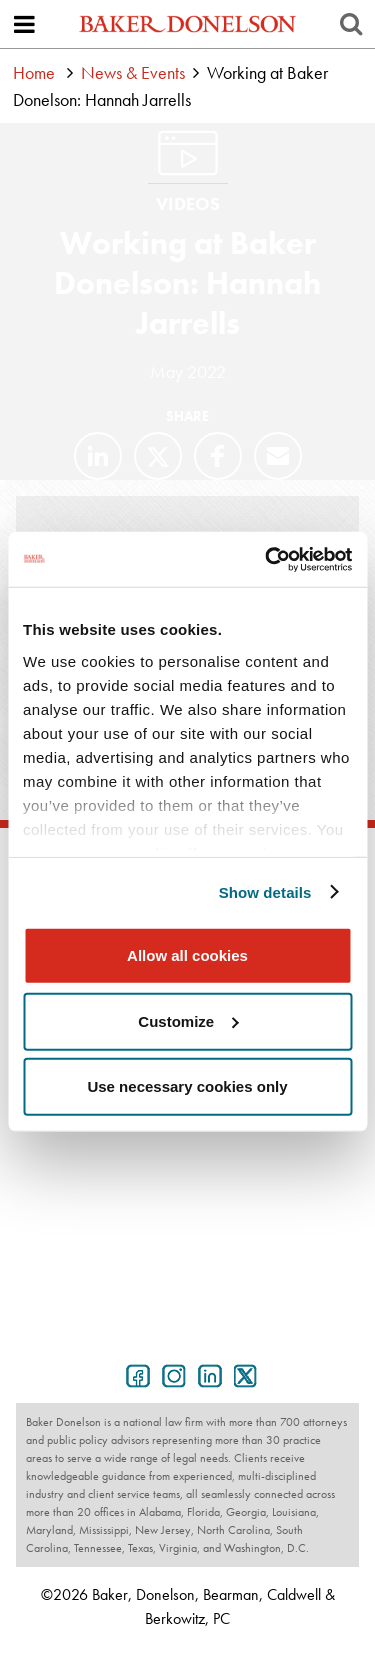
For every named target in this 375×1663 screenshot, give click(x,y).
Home (34, 72)
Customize (188, 1020)
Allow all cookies (187, 955)
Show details (265, 891)
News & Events (133, 72)
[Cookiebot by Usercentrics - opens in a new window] (267, 559)
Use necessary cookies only (187, 1086)
